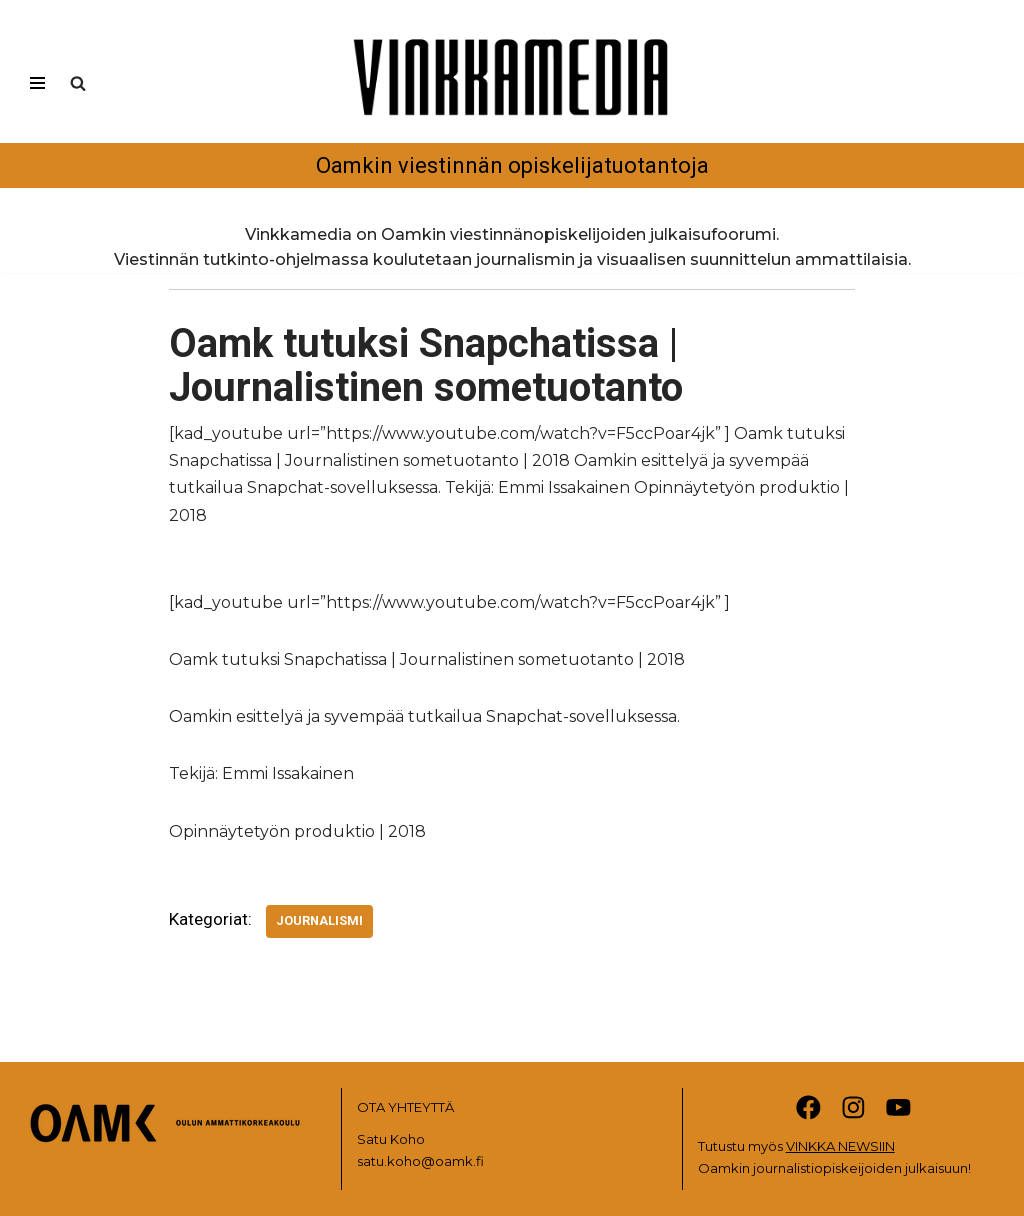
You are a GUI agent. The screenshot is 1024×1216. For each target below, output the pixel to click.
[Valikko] (37, 83)
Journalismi (319, 920)
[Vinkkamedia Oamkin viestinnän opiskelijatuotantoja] (512, 103)
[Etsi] (78, 83)
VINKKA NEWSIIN (840, 1146)
